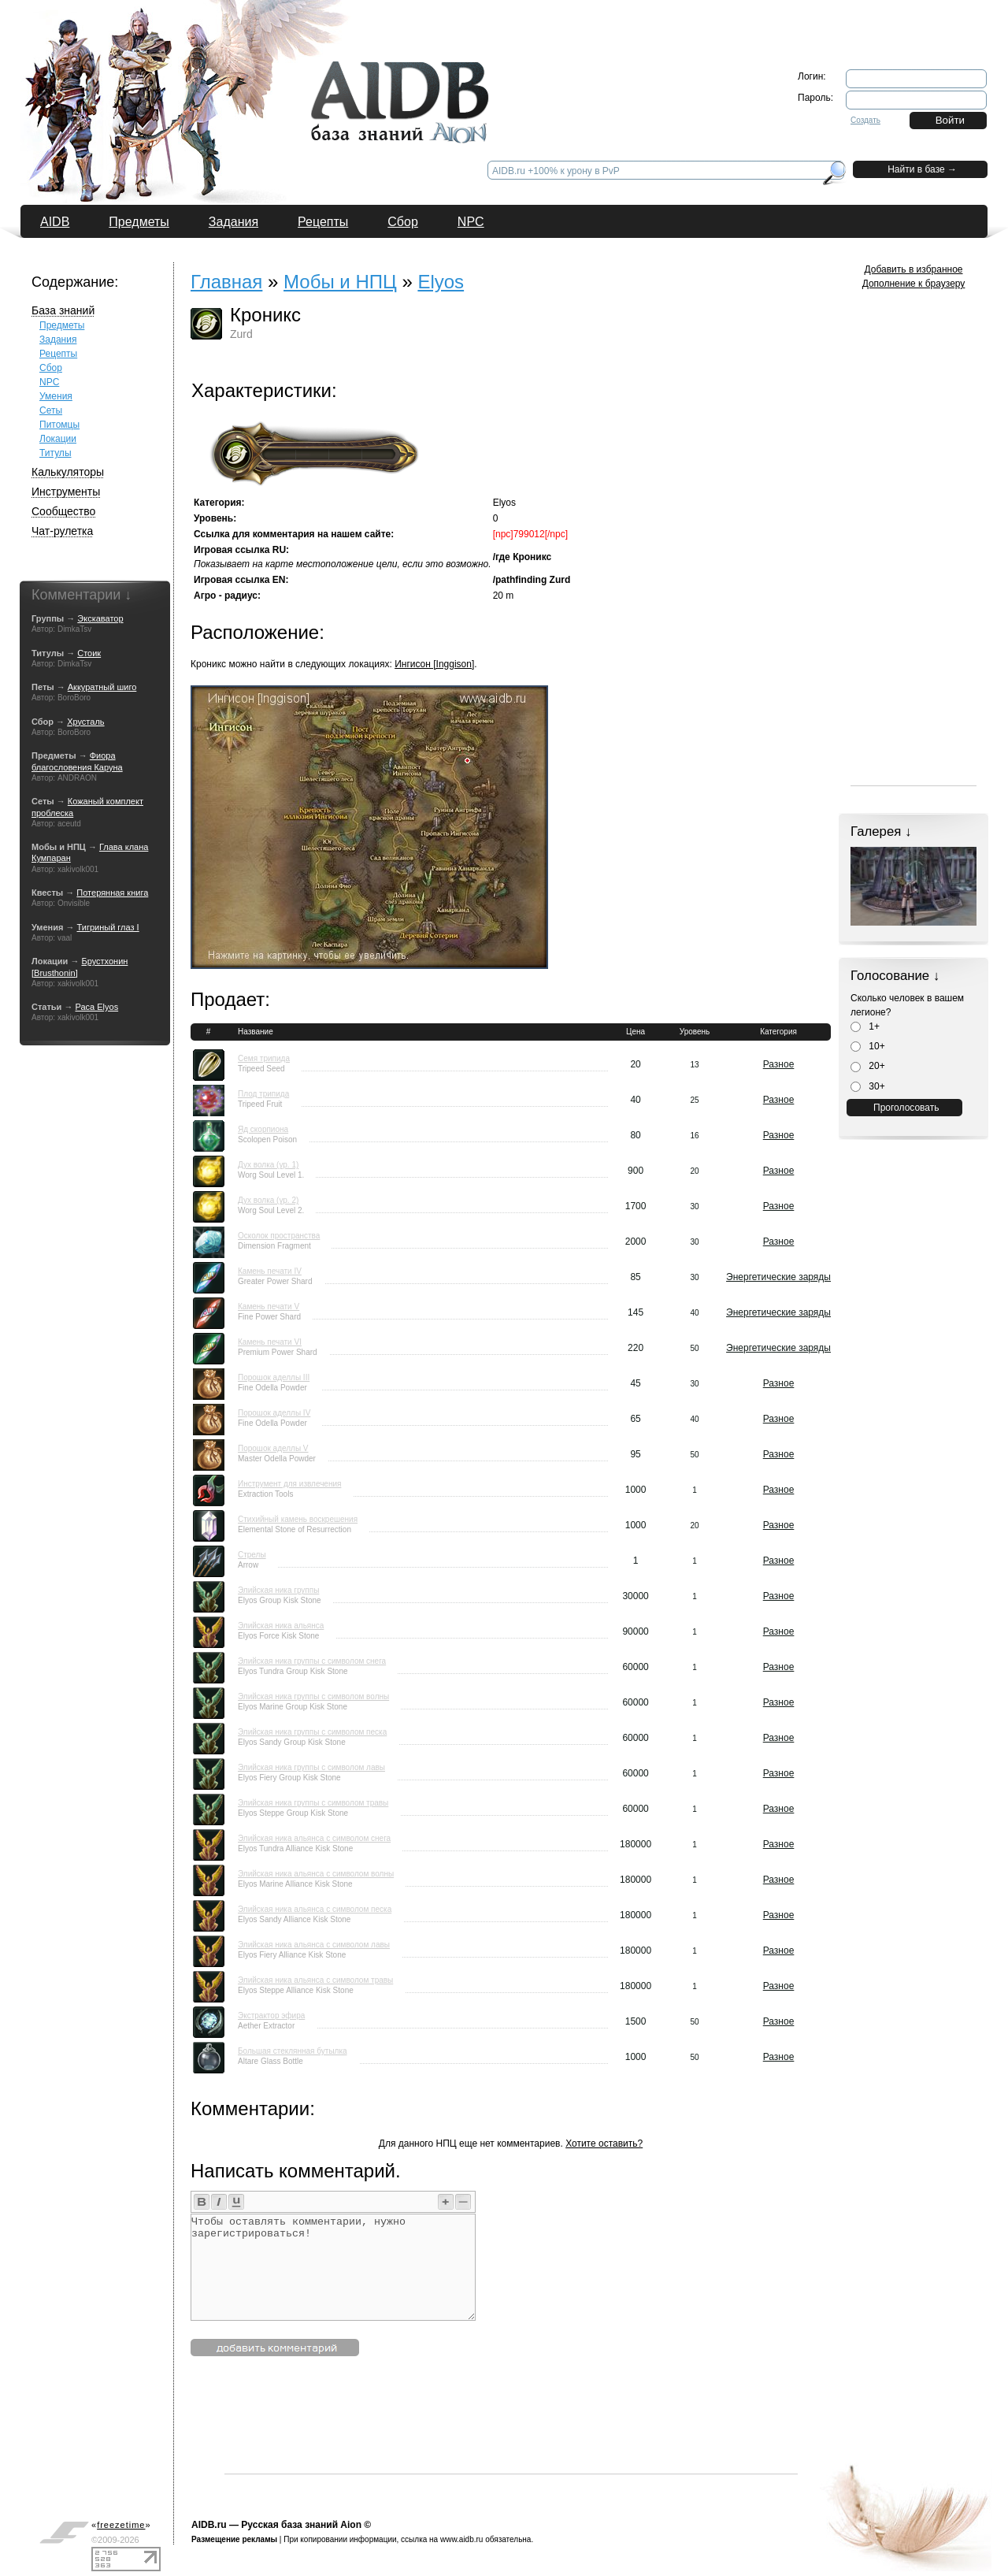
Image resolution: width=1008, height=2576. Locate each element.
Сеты (50, 410)
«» (121, 2525)
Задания (233, 221)
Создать (865, 120)
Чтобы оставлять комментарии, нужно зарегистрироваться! (333, 2267)
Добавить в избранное (914, 269)
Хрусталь (85, 721)
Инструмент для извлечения (289, 1483)
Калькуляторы (68, 472)
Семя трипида (264, 1058)
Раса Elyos (96, 1006)
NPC (471, 221)
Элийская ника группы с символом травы (313, 1802)
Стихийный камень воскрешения (298, 1519)
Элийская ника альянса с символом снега (314, 1838)
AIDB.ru (209, 2524)
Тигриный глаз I (108, 927)
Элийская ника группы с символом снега (312, 1661)
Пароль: (815, 97)
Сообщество (63, 511)
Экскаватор (100, 618)
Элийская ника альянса (281, 1625)
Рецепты (323, 221)
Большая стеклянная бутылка (292, 2051)
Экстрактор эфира (271, 2015)
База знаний (63, 310)
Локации (57, 438)
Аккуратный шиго (102, 687)
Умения (55, 396)
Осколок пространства (279, 1235)
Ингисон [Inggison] (434, 664)
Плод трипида (263, 1093)
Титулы (55, 452)
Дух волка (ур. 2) (268, 1200)
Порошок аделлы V (273, 1448)
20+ (867, 1065)
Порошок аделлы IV (274, 1413)
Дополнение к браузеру (913, 283)
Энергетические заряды (778, 1276)
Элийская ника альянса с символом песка (314, 1909)
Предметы (139, 221)
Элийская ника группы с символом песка (312, 1732)
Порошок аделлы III (273, 1377)
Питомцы (59, 424)
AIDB (54, 221)
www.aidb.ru (461, 2539)
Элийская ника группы (278, 1590)
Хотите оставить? (604, 2143)
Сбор (402, 221)
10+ (867, 1046)
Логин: (812, 76)
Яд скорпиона (263, 1129)
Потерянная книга (112, 892)
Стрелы (252, 1554)
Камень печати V (268, 1306)
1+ (865, 1026)
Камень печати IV (270, 1271)
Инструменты (66, 491)
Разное (779, 1064)
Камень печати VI (270, 1342)
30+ (867, 1086)
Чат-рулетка (62, 531)
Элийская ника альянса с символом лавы (314, 1944)
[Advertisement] (511, 2438)
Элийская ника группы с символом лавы (311, 1767)
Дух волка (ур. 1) (268, 1164)
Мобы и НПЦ (340, 281)
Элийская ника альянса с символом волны (316, 1873)
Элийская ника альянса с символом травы (315, 1980)
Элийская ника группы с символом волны (313, 1696)
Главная (226, 281)
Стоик (89, 653)
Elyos (440, 281)
